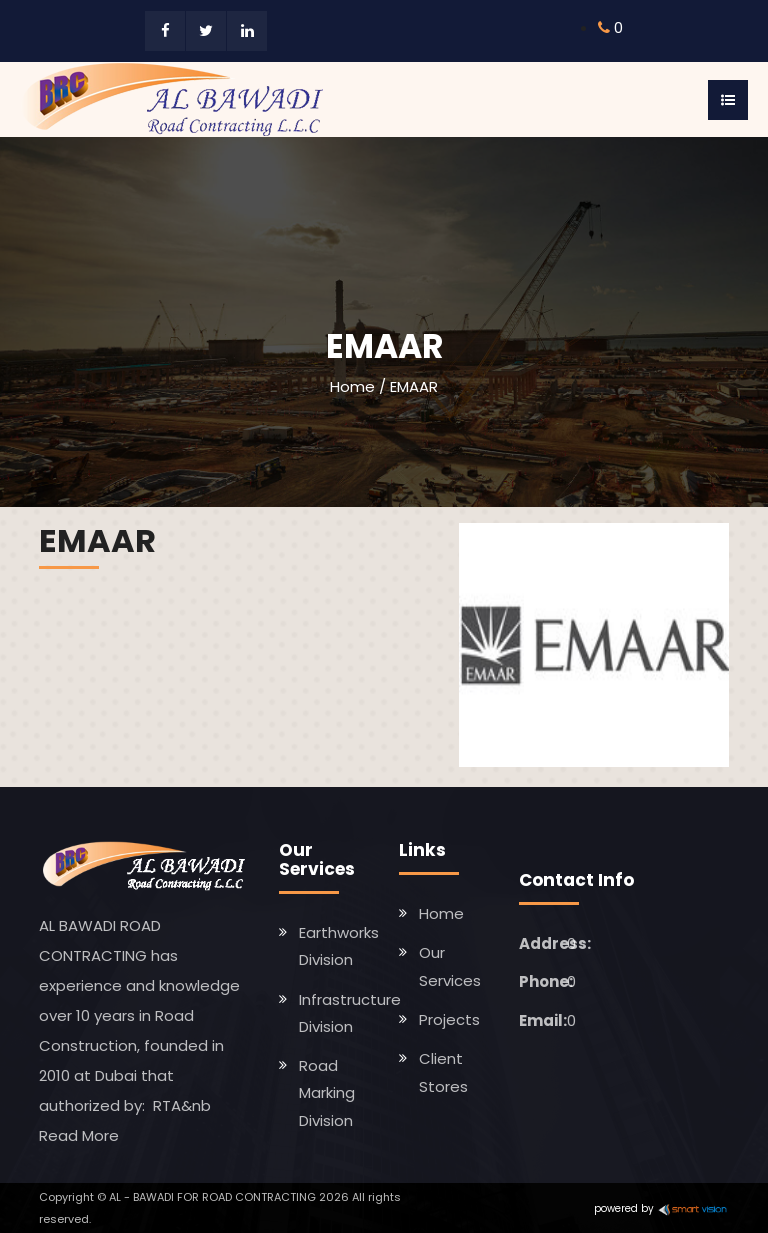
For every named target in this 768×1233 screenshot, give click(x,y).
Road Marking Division (327, 1093)
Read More (79, 1135)
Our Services (450, 966)
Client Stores (443, 1072)
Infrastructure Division (350, 1013)
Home (352, 386)
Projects (449, 1019)
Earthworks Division (339, 946)
